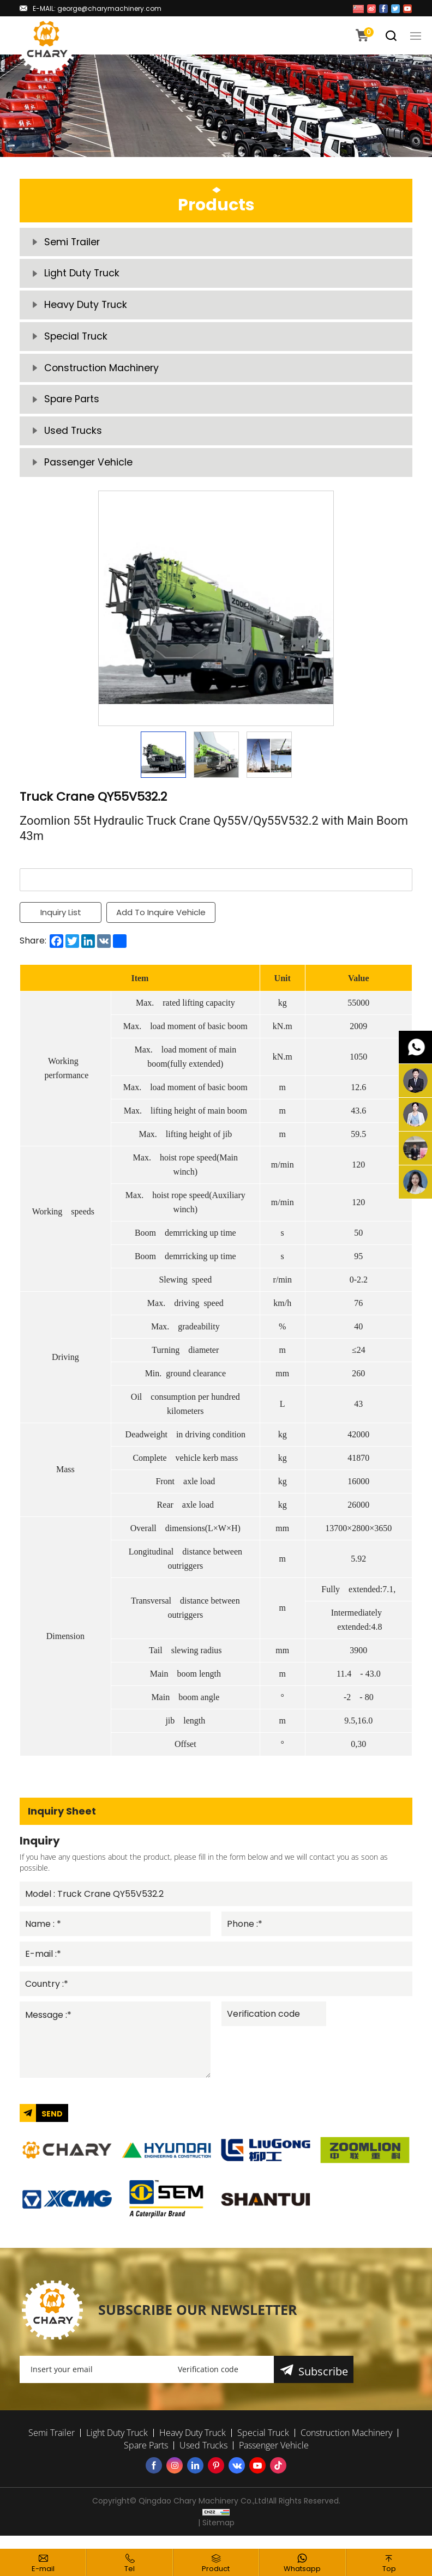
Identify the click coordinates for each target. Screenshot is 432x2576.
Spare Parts (72, 406)
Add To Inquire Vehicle (161, 922)
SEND (52, 2126)
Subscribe (324, 2384)
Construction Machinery (102, 373)
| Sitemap (216, 2535)
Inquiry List (60, 922)
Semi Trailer (72, 243)
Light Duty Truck (82, 275)
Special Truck (76, 341)
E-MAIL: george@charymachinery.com (97, 8)
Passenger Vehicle (88, 472)
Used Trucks (74, 439)
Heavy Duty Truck (86, 308)
